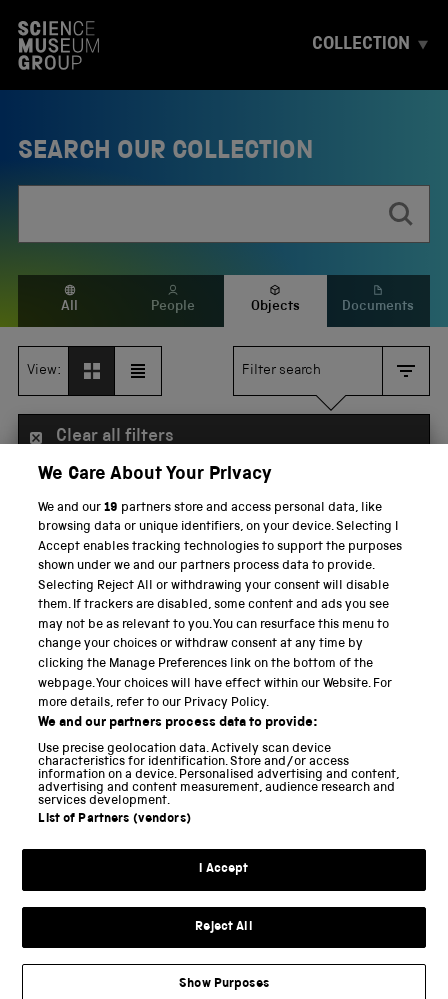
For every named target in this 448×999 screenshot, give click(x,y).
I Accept (223, 881)
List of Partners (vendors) (114, 831)
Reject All (223, 939)
